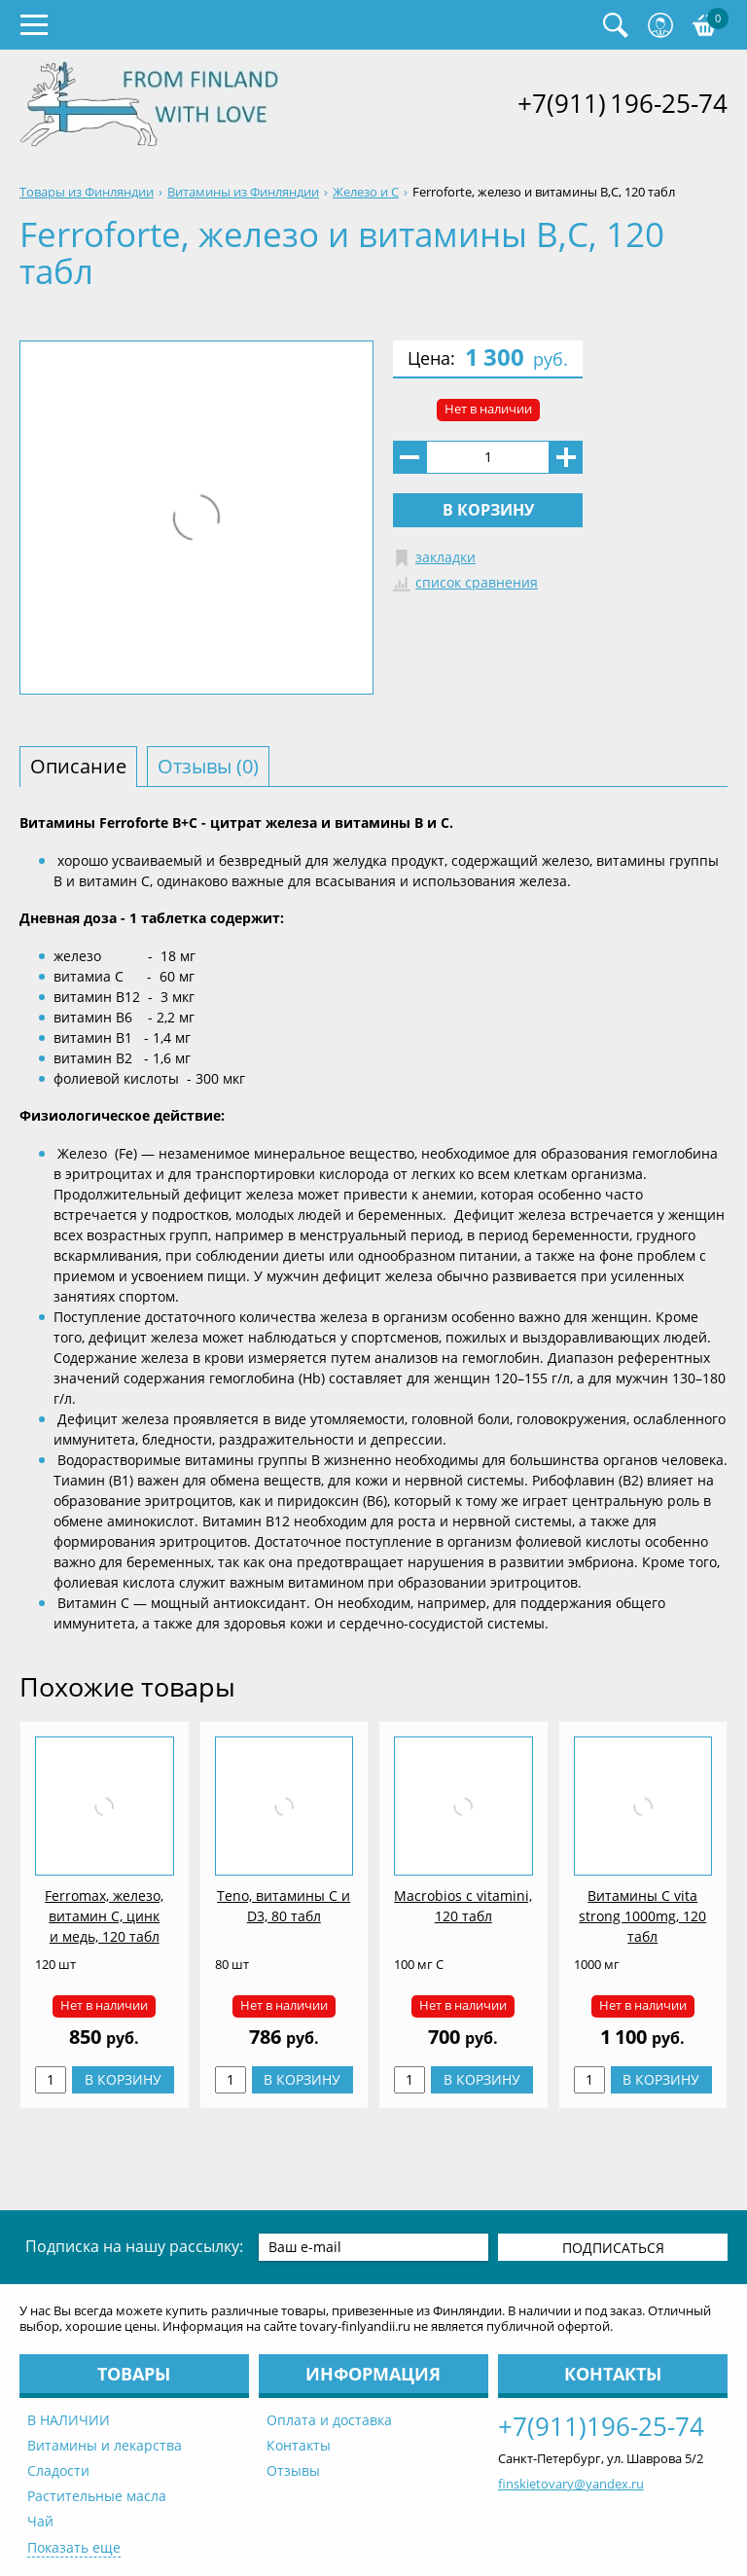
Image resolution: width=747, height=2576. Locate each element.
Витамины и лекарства (104, 2445)
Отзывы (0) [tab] (208, 766)
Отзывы (293, 2470)
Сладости (58, 2470)
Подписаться (613, 2247)
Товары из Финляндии (86, 192)
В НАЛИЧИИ (68, 2420)
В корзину (488, 509)
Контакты (299, 2445)
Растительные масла (96, 2496)
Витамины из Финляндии (243, 192)
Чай (40, 2521)
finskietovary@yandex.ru (571, 2484)
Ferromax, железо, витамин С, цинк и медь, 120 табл (104, 1916)
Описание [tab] (78, 766)
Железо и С (366, 192)
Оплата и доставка (329, 2420)
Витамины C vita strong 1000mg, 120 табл (642, 1916)
